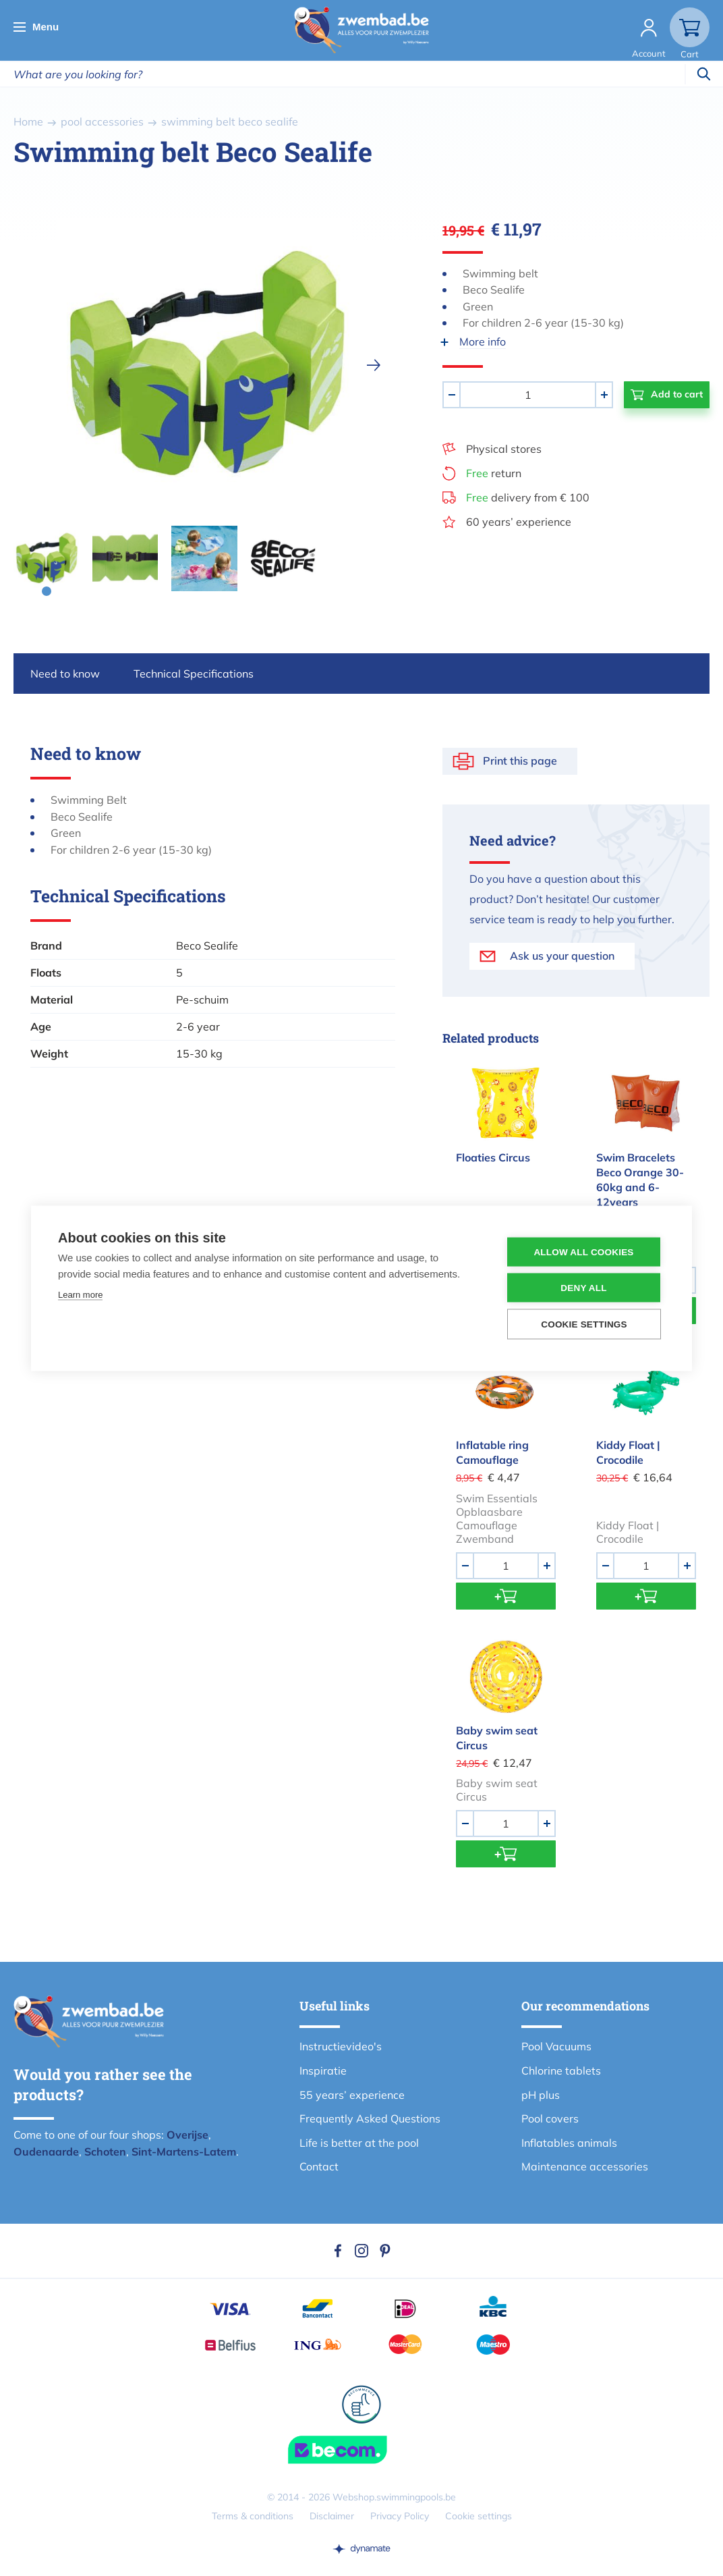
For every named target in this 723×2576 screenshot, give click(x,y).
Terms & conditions (252, 2516)
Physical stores (504, 449)
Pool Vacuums (556, 2046)
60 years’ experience (518, 521)
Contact (319, 2166)
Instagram (361, 2250)
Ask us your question (562, 955)
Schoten (105, 2151)
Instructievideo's (340, 2046)
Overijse (187, 2134)
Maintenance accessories (584, 2166)
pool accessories (102, 121)
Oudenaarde (46, 2151)
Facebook (338, 2250)
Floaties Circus (493, 1157)
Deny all (583, 1287)
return (493, 473)
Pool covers (550, 2118)
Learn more (80, 1294)
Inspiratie (323, 2070)
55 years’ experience (352, 2095)
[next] (373, 365)
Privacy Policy (399, 2516)
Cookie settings (478, 2516)
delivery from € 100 (527, 497)
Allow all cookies (583, 1251)
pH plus (540, 2095)
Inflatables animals (569, 2142)
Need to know (65, 673)
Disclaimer (332, 2516)
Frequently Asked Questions (369, 2118)
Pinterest (385, 2250)
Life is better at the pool (359, 2142)
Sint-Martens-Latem (184, 2151)
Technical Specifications (194, 673)
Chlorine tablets (561, 2070)
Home (28, 121)
